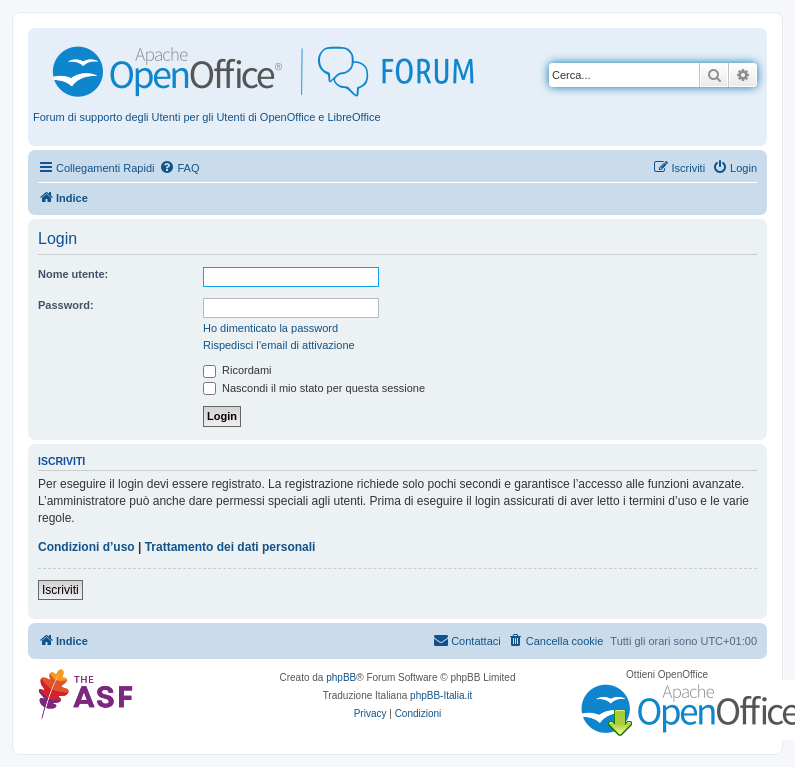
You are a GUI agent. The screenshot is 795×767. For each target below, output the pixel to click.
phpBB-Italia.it (441, 695)
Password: (66, 305)
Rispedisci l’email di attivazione (279, 345)
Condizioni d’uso (86, 547)
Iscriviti (60, 590)
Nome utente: (73, 274)
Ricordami (237, 370)
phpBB (341, 677)
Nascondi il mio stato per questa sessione (314, 388)
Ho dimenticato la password (270, 328)
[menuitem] (179, 168)
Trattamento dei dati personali (230, 547)
